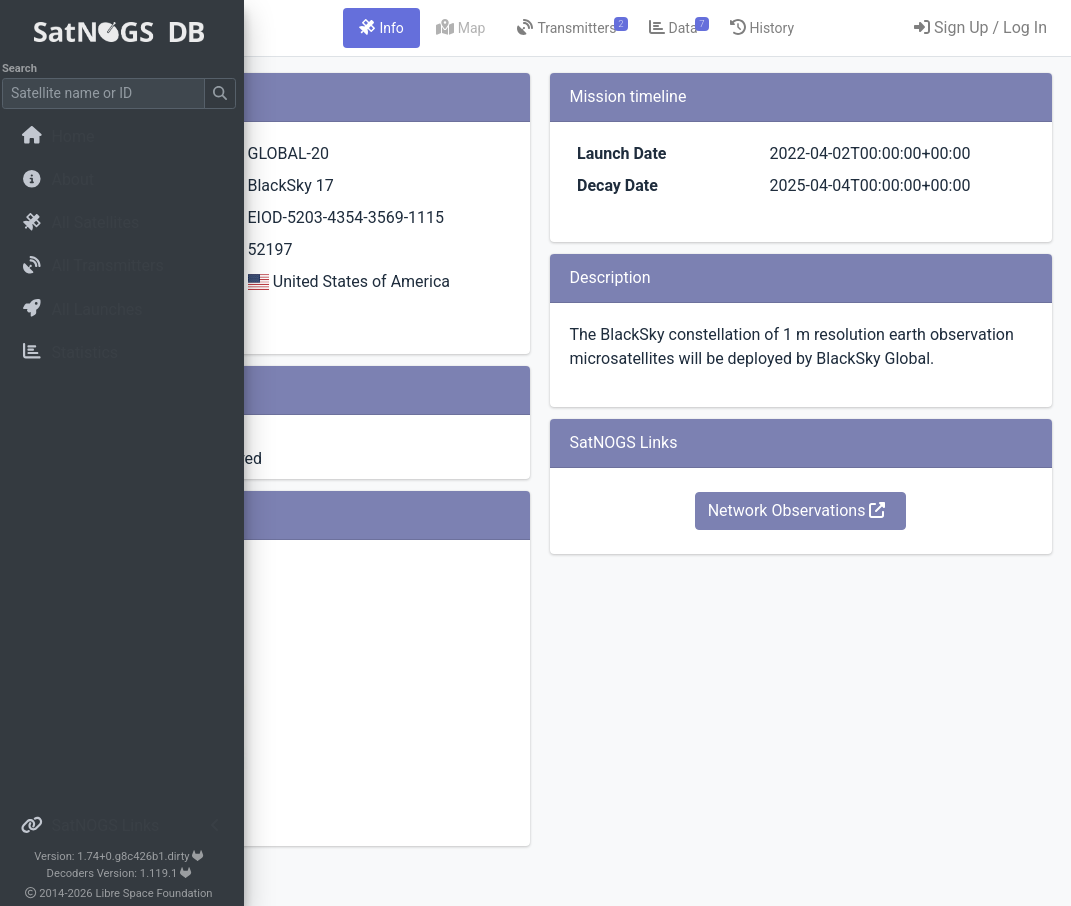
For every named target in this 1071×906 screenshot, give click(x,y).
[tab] (543, 28)
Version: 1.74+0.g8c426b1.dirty (124, 856)
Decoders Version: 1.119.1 (125, 873)
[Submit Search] (226, 93)
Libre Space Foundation (160, 893)
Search (25, 68)
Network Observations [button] (859, 582)
